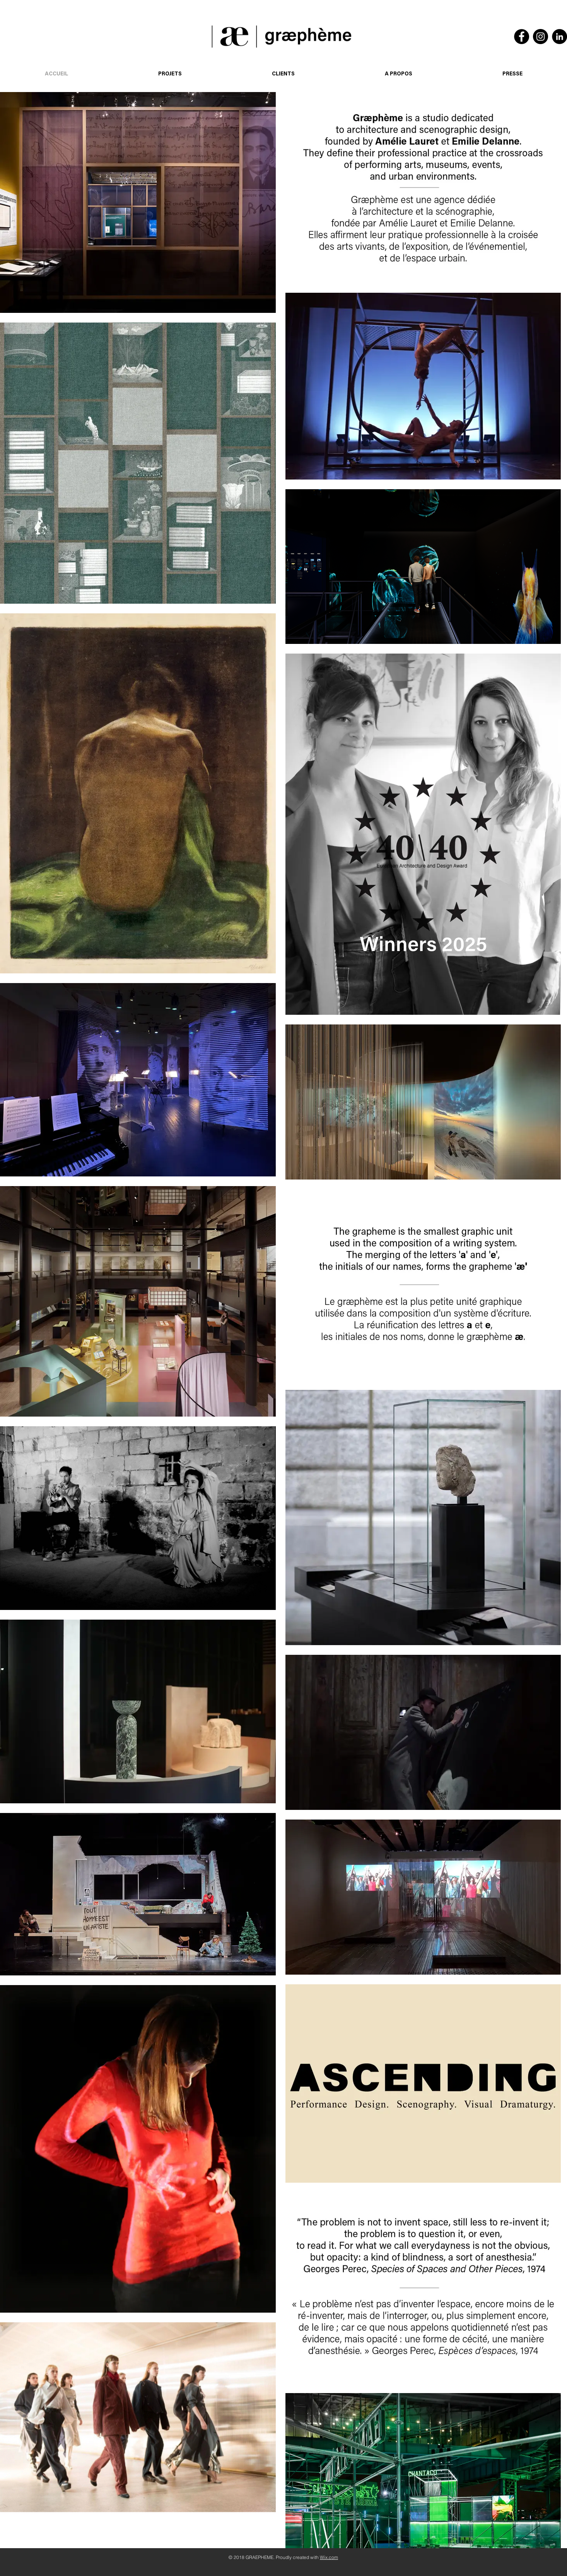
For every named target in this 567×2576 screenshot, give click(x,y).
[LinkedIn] (559, 36)
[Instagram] (540, 36)
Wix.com (329, 2557)
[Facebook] (521, 36)
